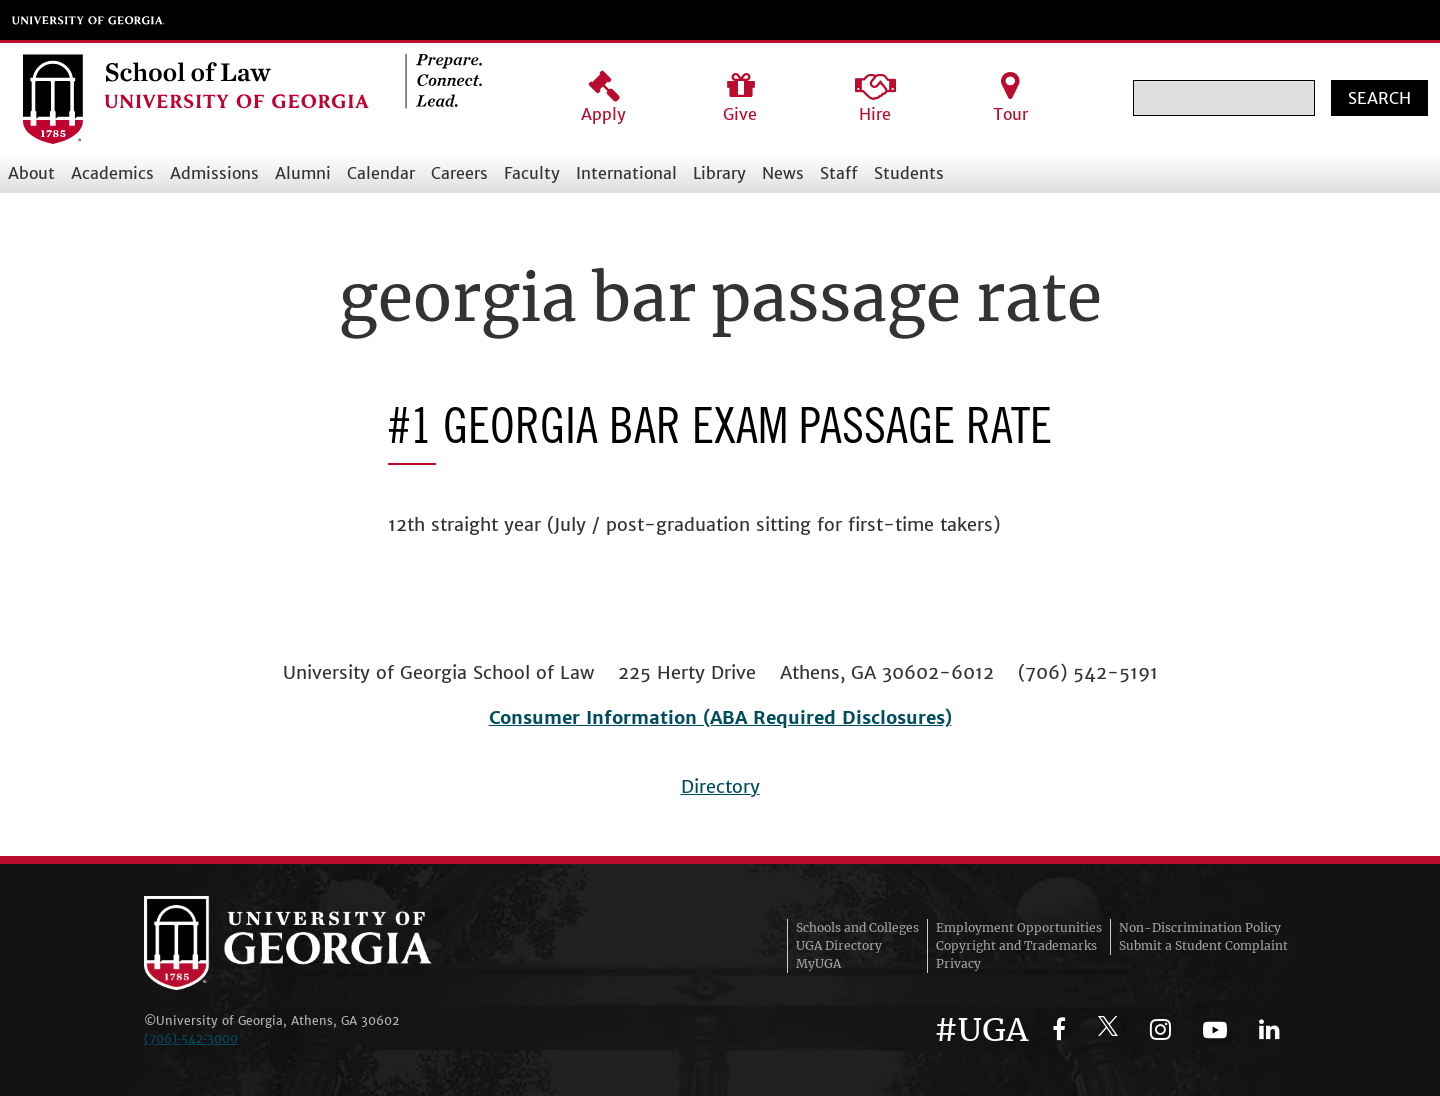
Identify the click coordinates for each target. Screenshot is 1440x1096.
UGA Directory (839, 945)
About (31, 173)
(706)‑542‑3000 (191, 1038)
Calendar (381, 173)
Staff (839, 173)
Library (719, 173)
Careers (459, 173)
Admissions (214, 173)
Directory (720, 786)
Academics (112, 173)
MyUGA (818, 963)
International (626, 173)
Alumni (303, 173)
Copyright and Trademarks (1016, 945)
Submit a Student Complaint (1203, 945)
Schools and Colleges (857, 927)
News (783, 173)
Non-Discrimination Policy (1200, 927)
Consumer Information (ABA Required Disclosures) (720, 717)
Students (909, 173)
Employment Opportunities (1019, 927)
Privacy (958, 963)
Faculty (532, 173)
